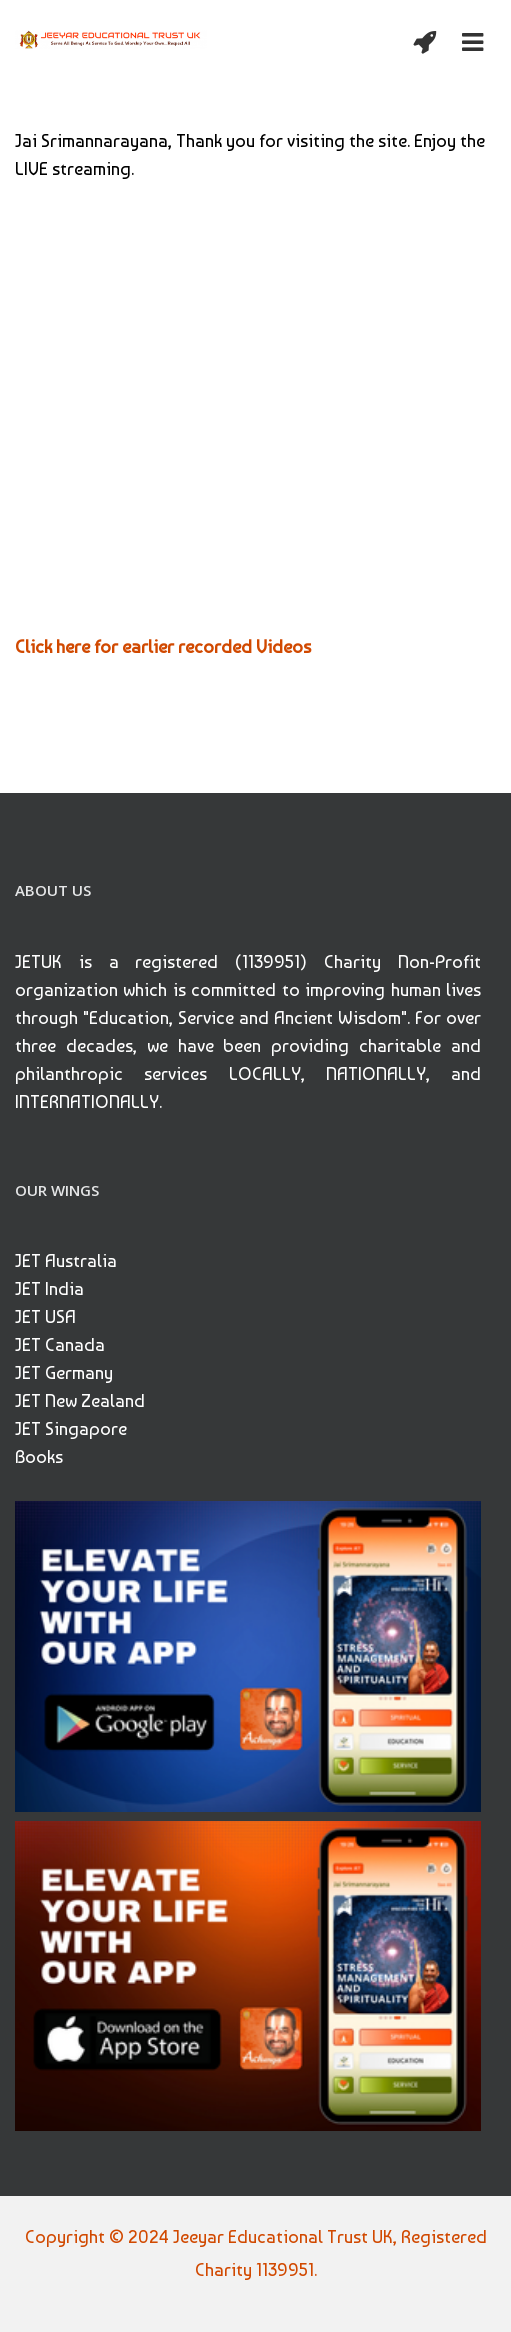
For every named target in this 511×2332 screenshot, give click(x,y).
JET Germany (64, 1372)
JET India (49, 1288)
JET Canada (60, 1344)
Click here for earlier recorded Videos (163, 646)
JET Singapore (71, 1428)
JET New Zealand (80, 1400)
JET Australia (66, 1260)
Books (39, 1456)
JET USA (45, 1316)
